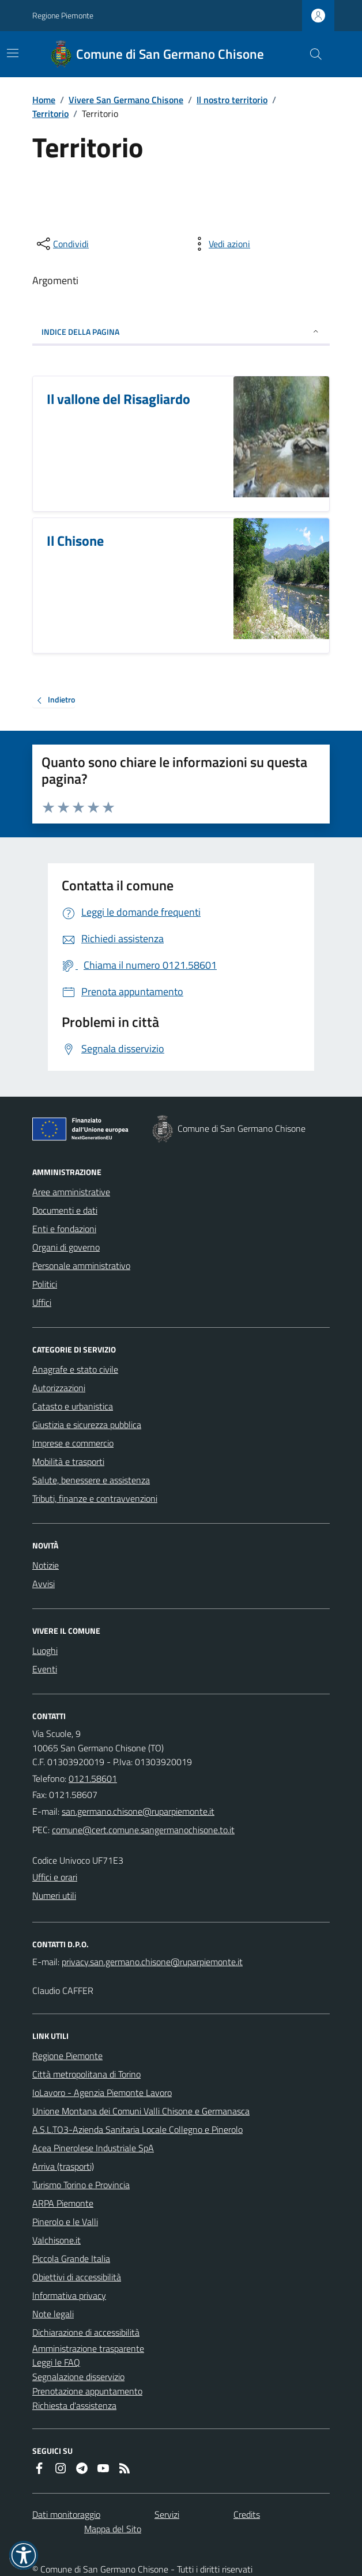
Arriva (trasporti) (63, 2166)
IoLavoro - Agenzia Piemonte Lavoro (102, 2092)
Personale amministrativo (81, 1265)
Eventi (44, 1669)
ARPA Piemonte (62, 2203)
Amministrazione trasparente (88, 2348)
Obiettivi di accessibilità (76, 2277)
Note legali (53, 2314)
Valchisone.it (56, 2240)
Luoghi (45, 1650)
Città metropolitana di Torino (86, 2074)
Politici (44, 1284)
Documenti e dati (64, 1210)
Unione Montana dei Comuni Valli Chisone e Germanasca (141, 2111)
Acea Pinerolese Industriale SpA (93, 2148)
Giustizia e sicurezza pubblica (86, 1424)
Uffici (41, 1302)
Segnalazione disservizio (78, 2377)
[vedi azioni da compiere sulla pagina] (220, 244)
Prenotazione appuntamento (87, 2391)
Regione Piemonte (62, 15)
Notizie (45, 1565)
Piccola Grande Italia (71, 2258)
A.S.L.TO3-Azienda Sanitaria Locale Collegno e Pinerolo (137, 2129)
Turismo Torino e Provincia (81, 2185)
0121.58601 (93, 1778)
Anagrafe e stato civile (75, 1369)
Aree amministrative (71, 1192)
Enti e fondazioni (64, 1229)
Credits (246, 2514)
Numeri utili (54, 1895)
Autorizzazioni (58, 1388)
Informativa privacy (69, 2295)
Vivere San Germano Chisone (126, 100)
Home (43, 100)
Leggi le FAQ (56, 2362)
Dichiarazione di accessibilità (85, 2332)
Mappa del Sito (112, 2529)
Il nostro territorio (232, 100)
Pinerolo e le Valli (65, 2221)
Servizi (166, 2514)
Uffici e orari (54, 1877)
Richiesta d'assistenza (74, 2405)
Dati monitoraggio (66, 2514)
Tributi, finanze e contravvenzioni (94, 1498)
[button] (24, 2555)
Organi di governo (66, 1247)
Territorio (50, 113)
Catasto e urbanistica (72, 1406)
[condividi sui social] (61, 244)
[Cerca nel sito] (311, 54)
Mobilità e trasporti (68, 1461)
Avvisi (43, 1584)
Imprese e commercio (73, 1443)
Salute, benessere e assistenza (91, 1480)
